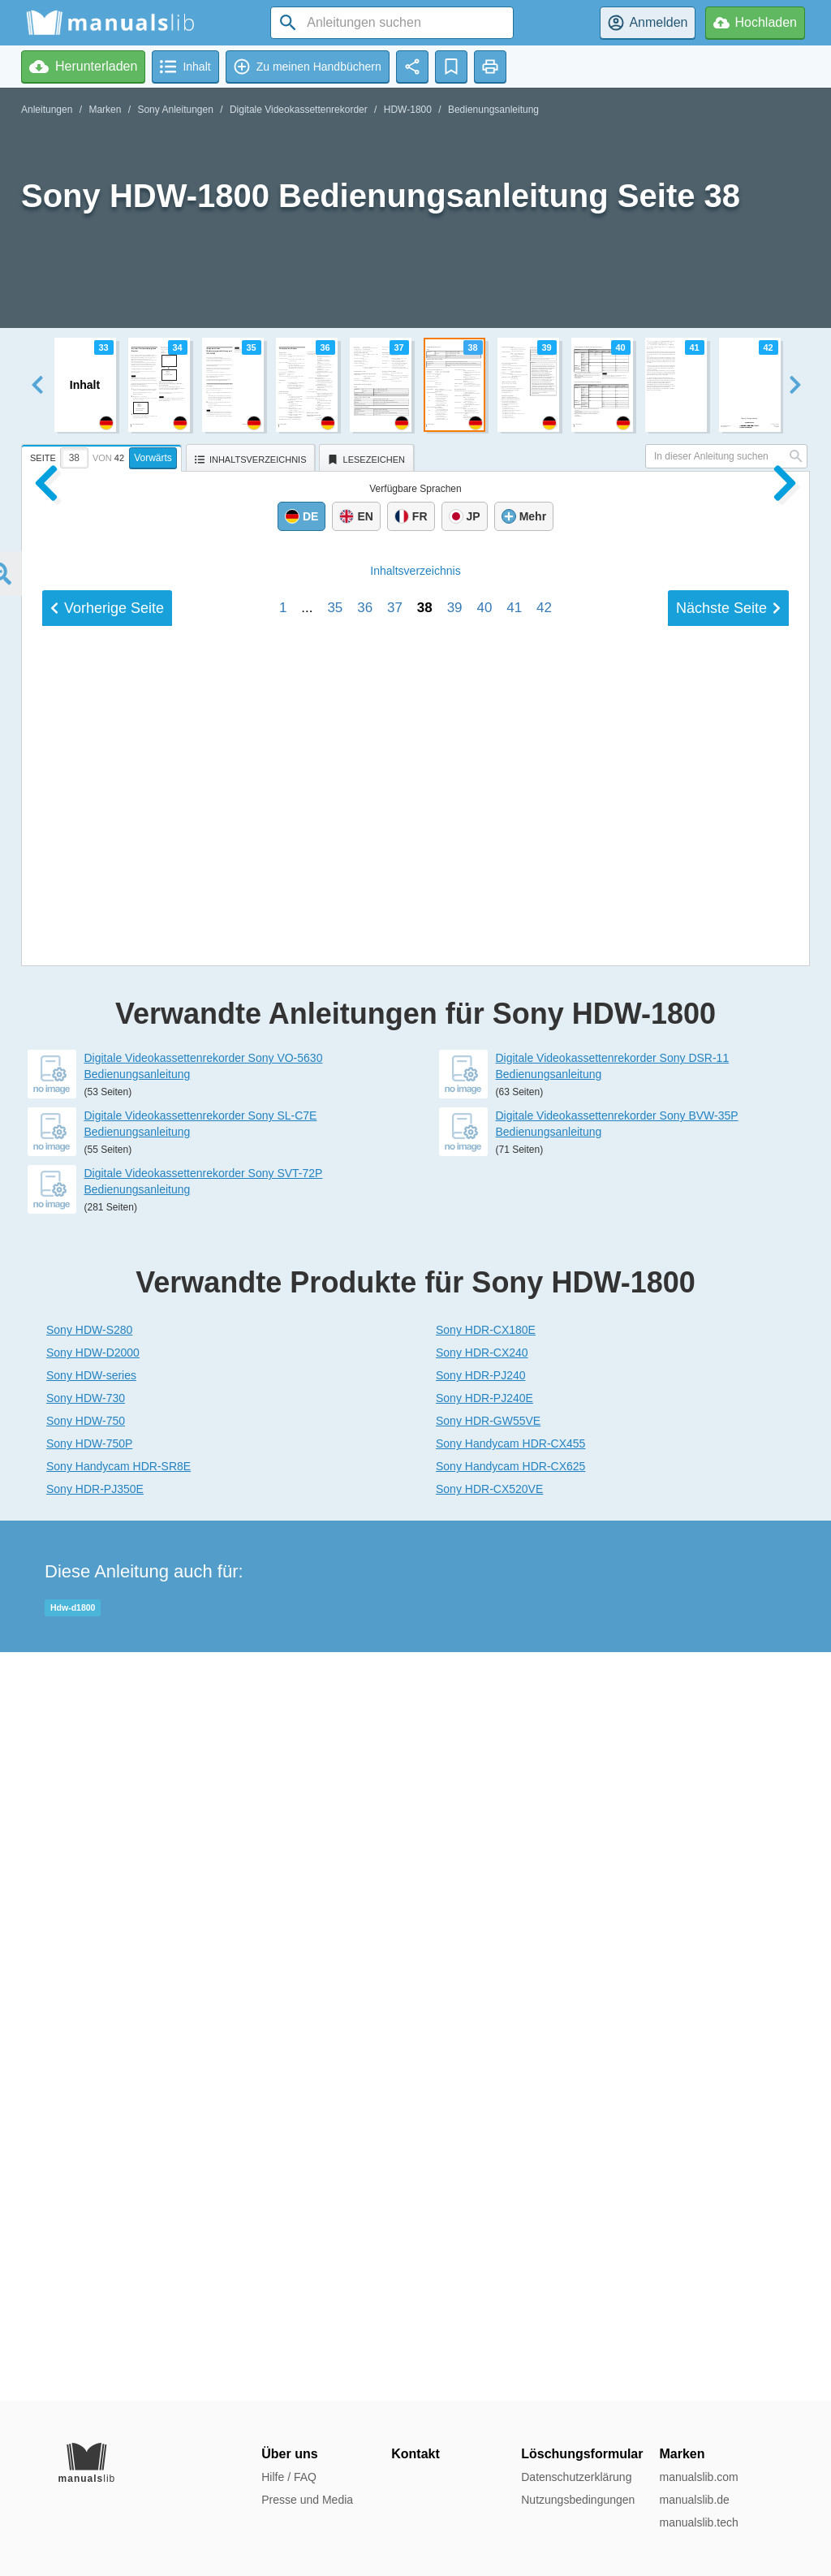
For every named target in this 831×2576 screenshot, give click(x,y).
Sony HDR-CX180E (486, 2078)
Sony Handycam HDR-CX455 (510, 2192)
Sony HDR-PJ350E (95, 2237)
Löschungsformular (582, 2454)
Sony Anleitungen (175, 109)
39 (455, 1609)
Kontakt (415, 2454)
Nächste (728, 1610)
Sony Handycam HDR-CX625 (510, 2214)
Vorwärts (153, 458)
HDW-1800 (408, 109)
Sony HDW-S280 (89, 2078)
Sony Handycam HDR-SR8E (118, 2214)
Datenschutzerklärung (576, 2476)
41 (514, 1609)
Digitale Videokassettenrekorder (299, 109)
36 (364, 1609)
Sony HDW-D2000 (93, 2101)
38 (425, 1609)
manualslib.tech (698, 2522)
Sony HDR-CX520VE (489, 2237)
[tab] (103, 455)
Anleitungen (46, 109)
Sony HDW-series (91, 2123)
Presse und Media (307, 2499)
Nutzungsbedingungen (578, 2499)
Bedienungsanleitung (493, 109)
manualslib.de (694, 2499)
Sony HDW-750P (89, 2192)
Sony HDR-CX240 (482, 2101)
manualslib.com (698, 2476)
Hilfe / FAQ (288, 2476)
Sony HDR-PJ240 (481, 2123)
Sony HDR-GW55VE (488, 2169)
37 (395, 1609)
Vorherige (107, 1610)
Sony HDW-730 (85, 2146)
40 (484, 1609)
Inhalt (415, 1572)
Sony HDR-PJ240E (484, 2146)
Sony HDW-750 (85, 2169)
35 (334, 1609)
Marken (104, 109)
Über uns (289, 2454)
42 (544, 1609)
